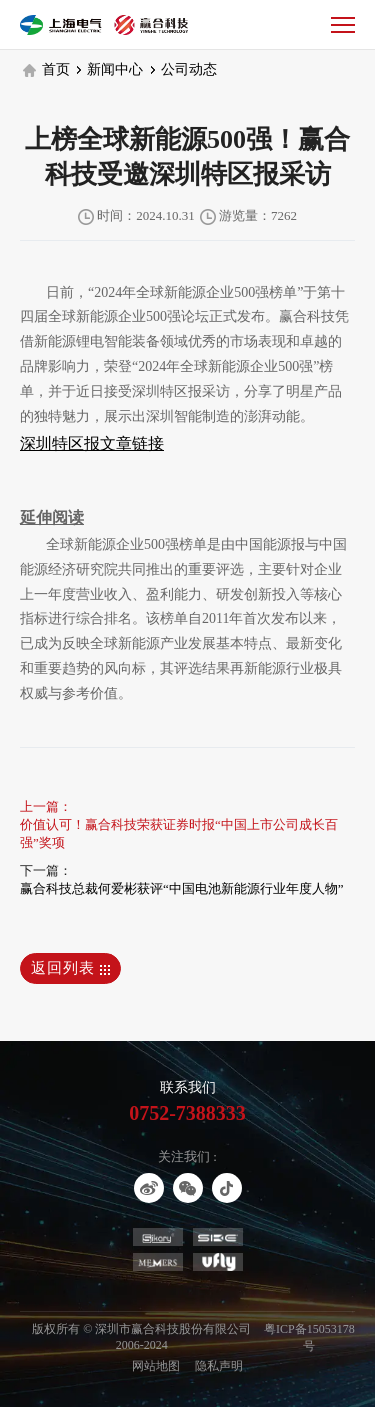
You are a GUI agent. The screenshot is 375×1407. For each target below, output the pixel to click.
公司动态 (184, 69)
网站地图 (156, 1366)
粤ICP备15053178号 (309, 1337)
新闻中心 (110, 69)
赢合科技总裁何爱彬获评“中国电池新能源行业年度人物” (182, 888)
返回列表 (70, 968)
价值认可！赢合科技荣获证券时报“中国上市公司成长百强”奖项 (179, 833)
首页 (46, 69)
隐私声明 (219, 1366)
